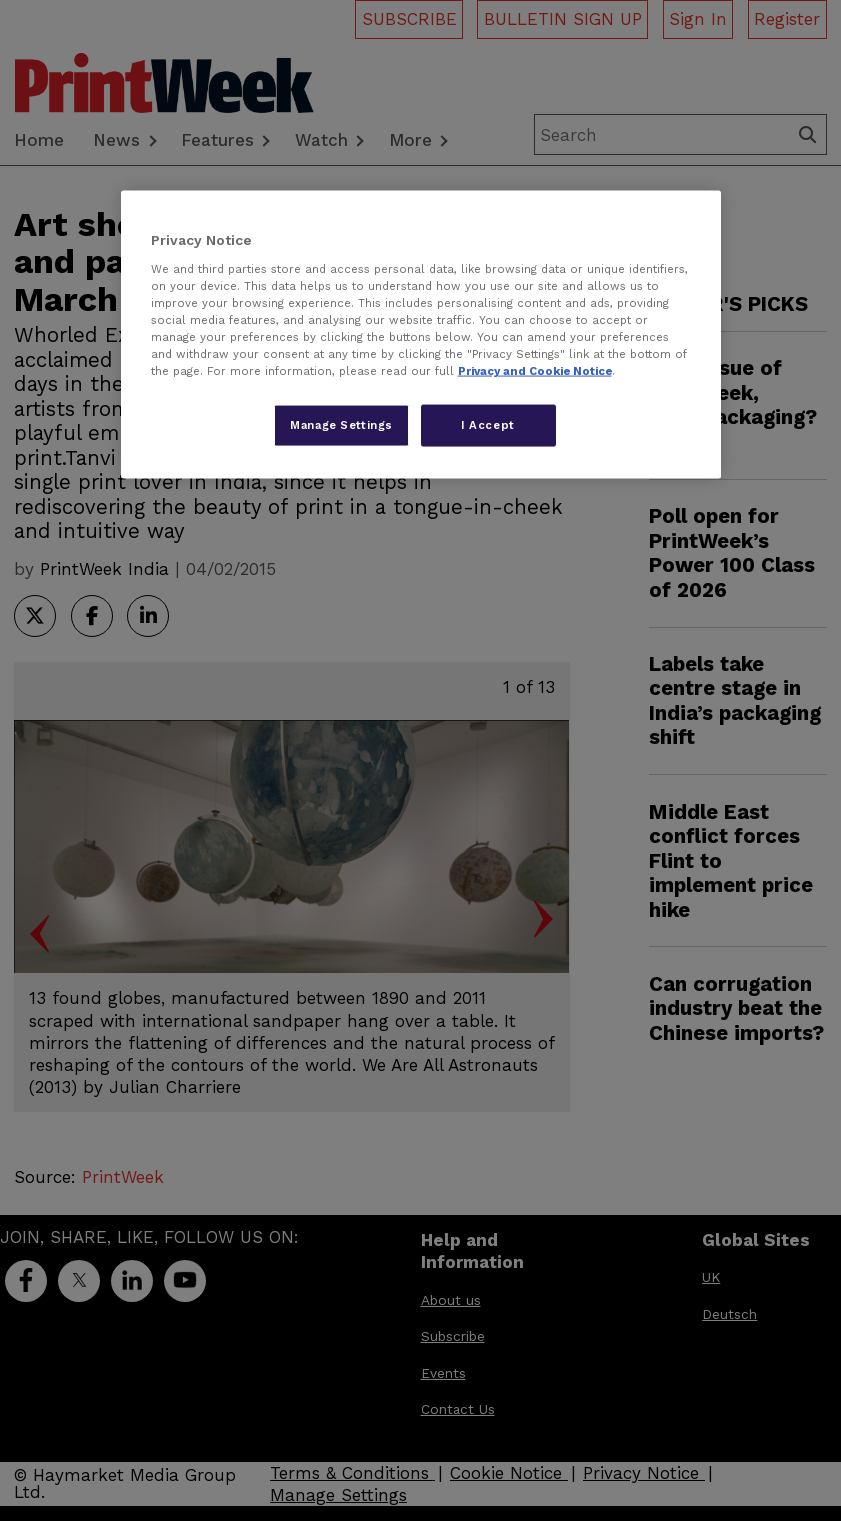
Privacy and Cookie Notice (535, 371)
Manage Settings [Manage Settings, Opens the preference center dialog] (341, 425)
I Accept (488, 425)
